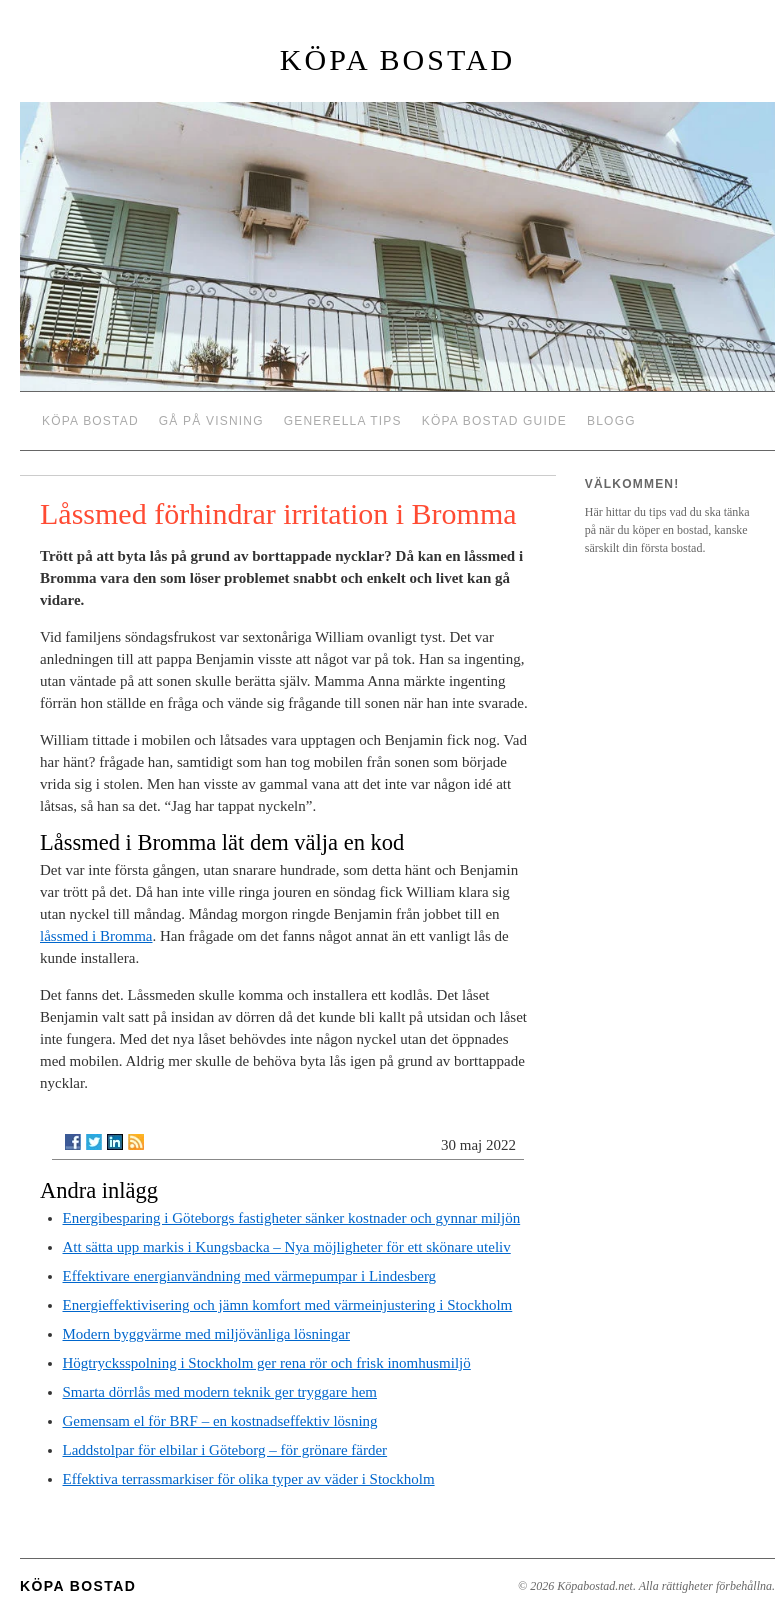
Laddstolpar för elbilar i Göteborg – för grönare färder (225, 1450)
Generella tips (343, 421)
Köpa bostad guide (494, 421)
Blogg (611, 421)
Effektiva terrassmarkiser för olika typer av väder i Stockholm (249, 1479)
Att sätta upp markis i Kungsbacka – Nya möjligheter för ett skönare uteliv (287, 1247)
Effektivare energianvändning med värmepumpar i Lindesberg (250, 1276)
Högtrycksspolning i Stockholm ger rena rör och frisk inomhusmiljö (267, 1363)
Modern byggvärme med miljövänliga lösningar (206, 1334)
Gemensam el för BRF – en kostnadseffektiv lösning (220, 1421)
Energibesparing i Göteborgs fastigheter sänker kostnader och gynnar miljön (292, 1218)
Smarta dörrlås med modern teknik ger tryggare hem (220, 1392)
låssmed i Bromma (96, 936)
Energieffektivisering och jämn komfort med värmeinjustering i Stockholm (288, 1305)
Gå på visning (211, 421)
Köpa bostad (397, 59)
